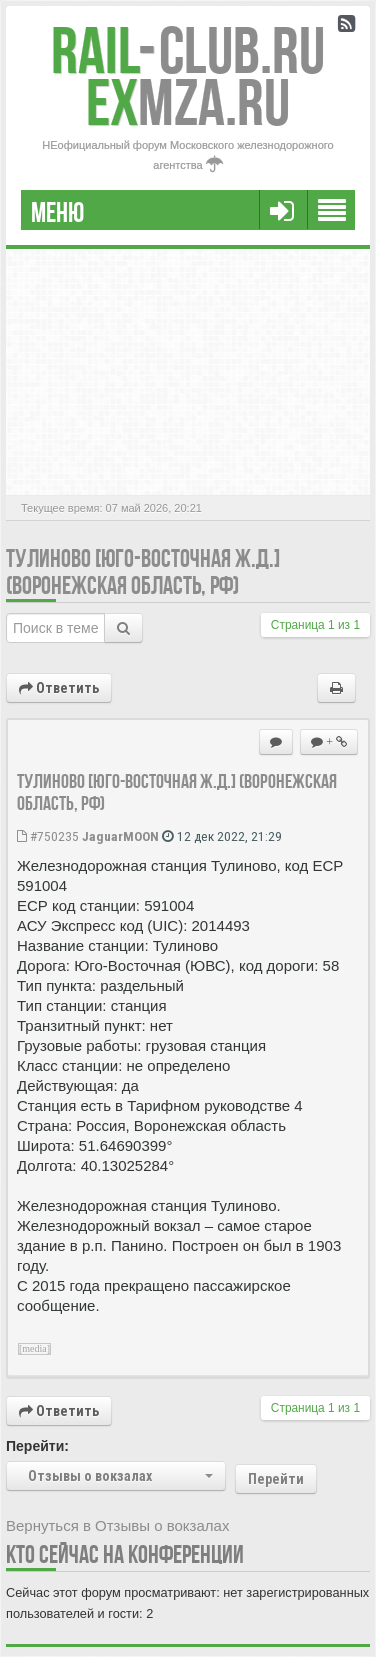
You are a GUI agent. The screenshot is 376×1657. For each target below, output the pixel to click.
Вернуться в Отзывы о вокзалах (117, 1525)
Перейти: (37, 1446)
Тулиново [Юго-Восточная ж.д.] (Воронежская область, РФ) (143, 572)
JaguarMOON (120, 836)
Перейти (276, 1479)
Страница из (315, 625)
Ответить (59, 688)
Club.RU (188, 50)
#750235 (48, 836)
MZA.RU (188, 102)
